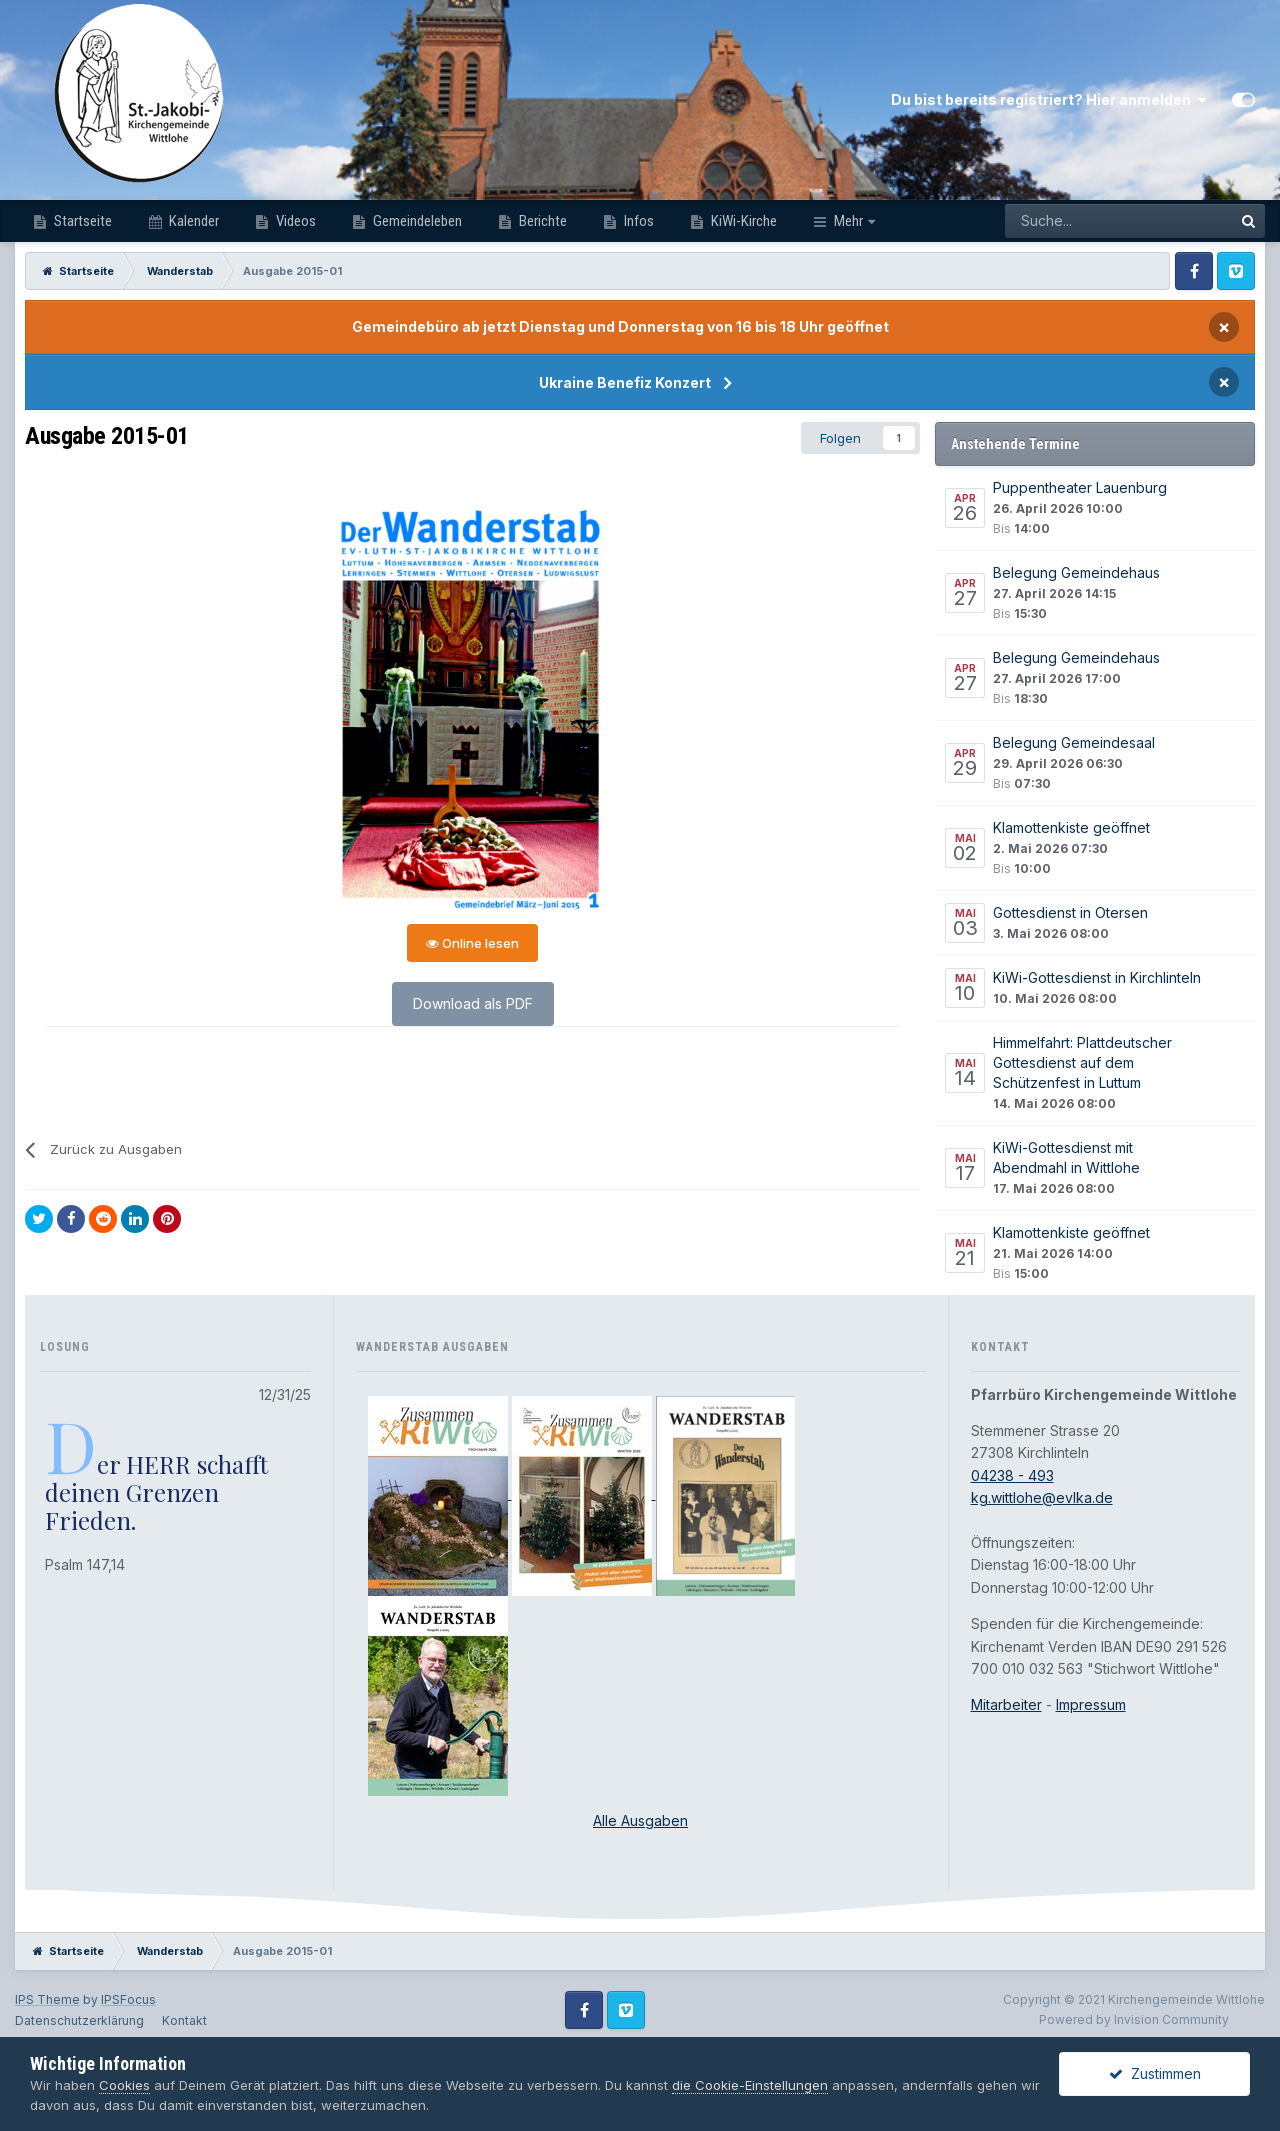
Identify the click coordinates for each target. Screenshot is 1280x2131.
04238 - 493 (1012, 1475)
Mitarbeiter (1006, 1704)
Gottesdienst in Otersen (1070, 912)
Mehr (848, 221)
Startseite (81, 221)
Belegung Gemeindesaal (1074, 742)
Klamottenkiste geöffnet (1071, 827)
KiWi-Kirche (742, 221)
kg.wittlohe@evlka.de (1042, 1497)
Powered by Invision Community (1134, 2019)
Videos (294, 221)
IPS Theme (47, 1999)
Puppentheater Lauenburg (1080, 487)
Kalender (192, 221)
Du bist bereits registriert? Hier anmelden (1048, 100)
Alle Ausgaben (640, 1820)
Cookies (124, 2085)
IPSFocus (128, 1999)
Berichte (541, 221)
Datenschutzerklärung (79, 2020)
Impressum (1091, 1704)
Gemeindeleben (416, 221)
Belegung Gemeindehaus (1076, 572)
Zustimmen (1155, 2073)
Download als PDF (473, 1003)
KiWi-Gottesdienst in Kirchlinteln (1097, 977)
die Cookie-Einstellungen (750, 2085)
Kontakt (184, 2020)
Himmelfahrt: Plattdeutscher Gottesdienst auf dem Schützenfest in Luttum (1082, 1062)
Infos (637, 221)
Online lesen (472, 943)
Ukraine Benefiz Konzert (625, 382)
